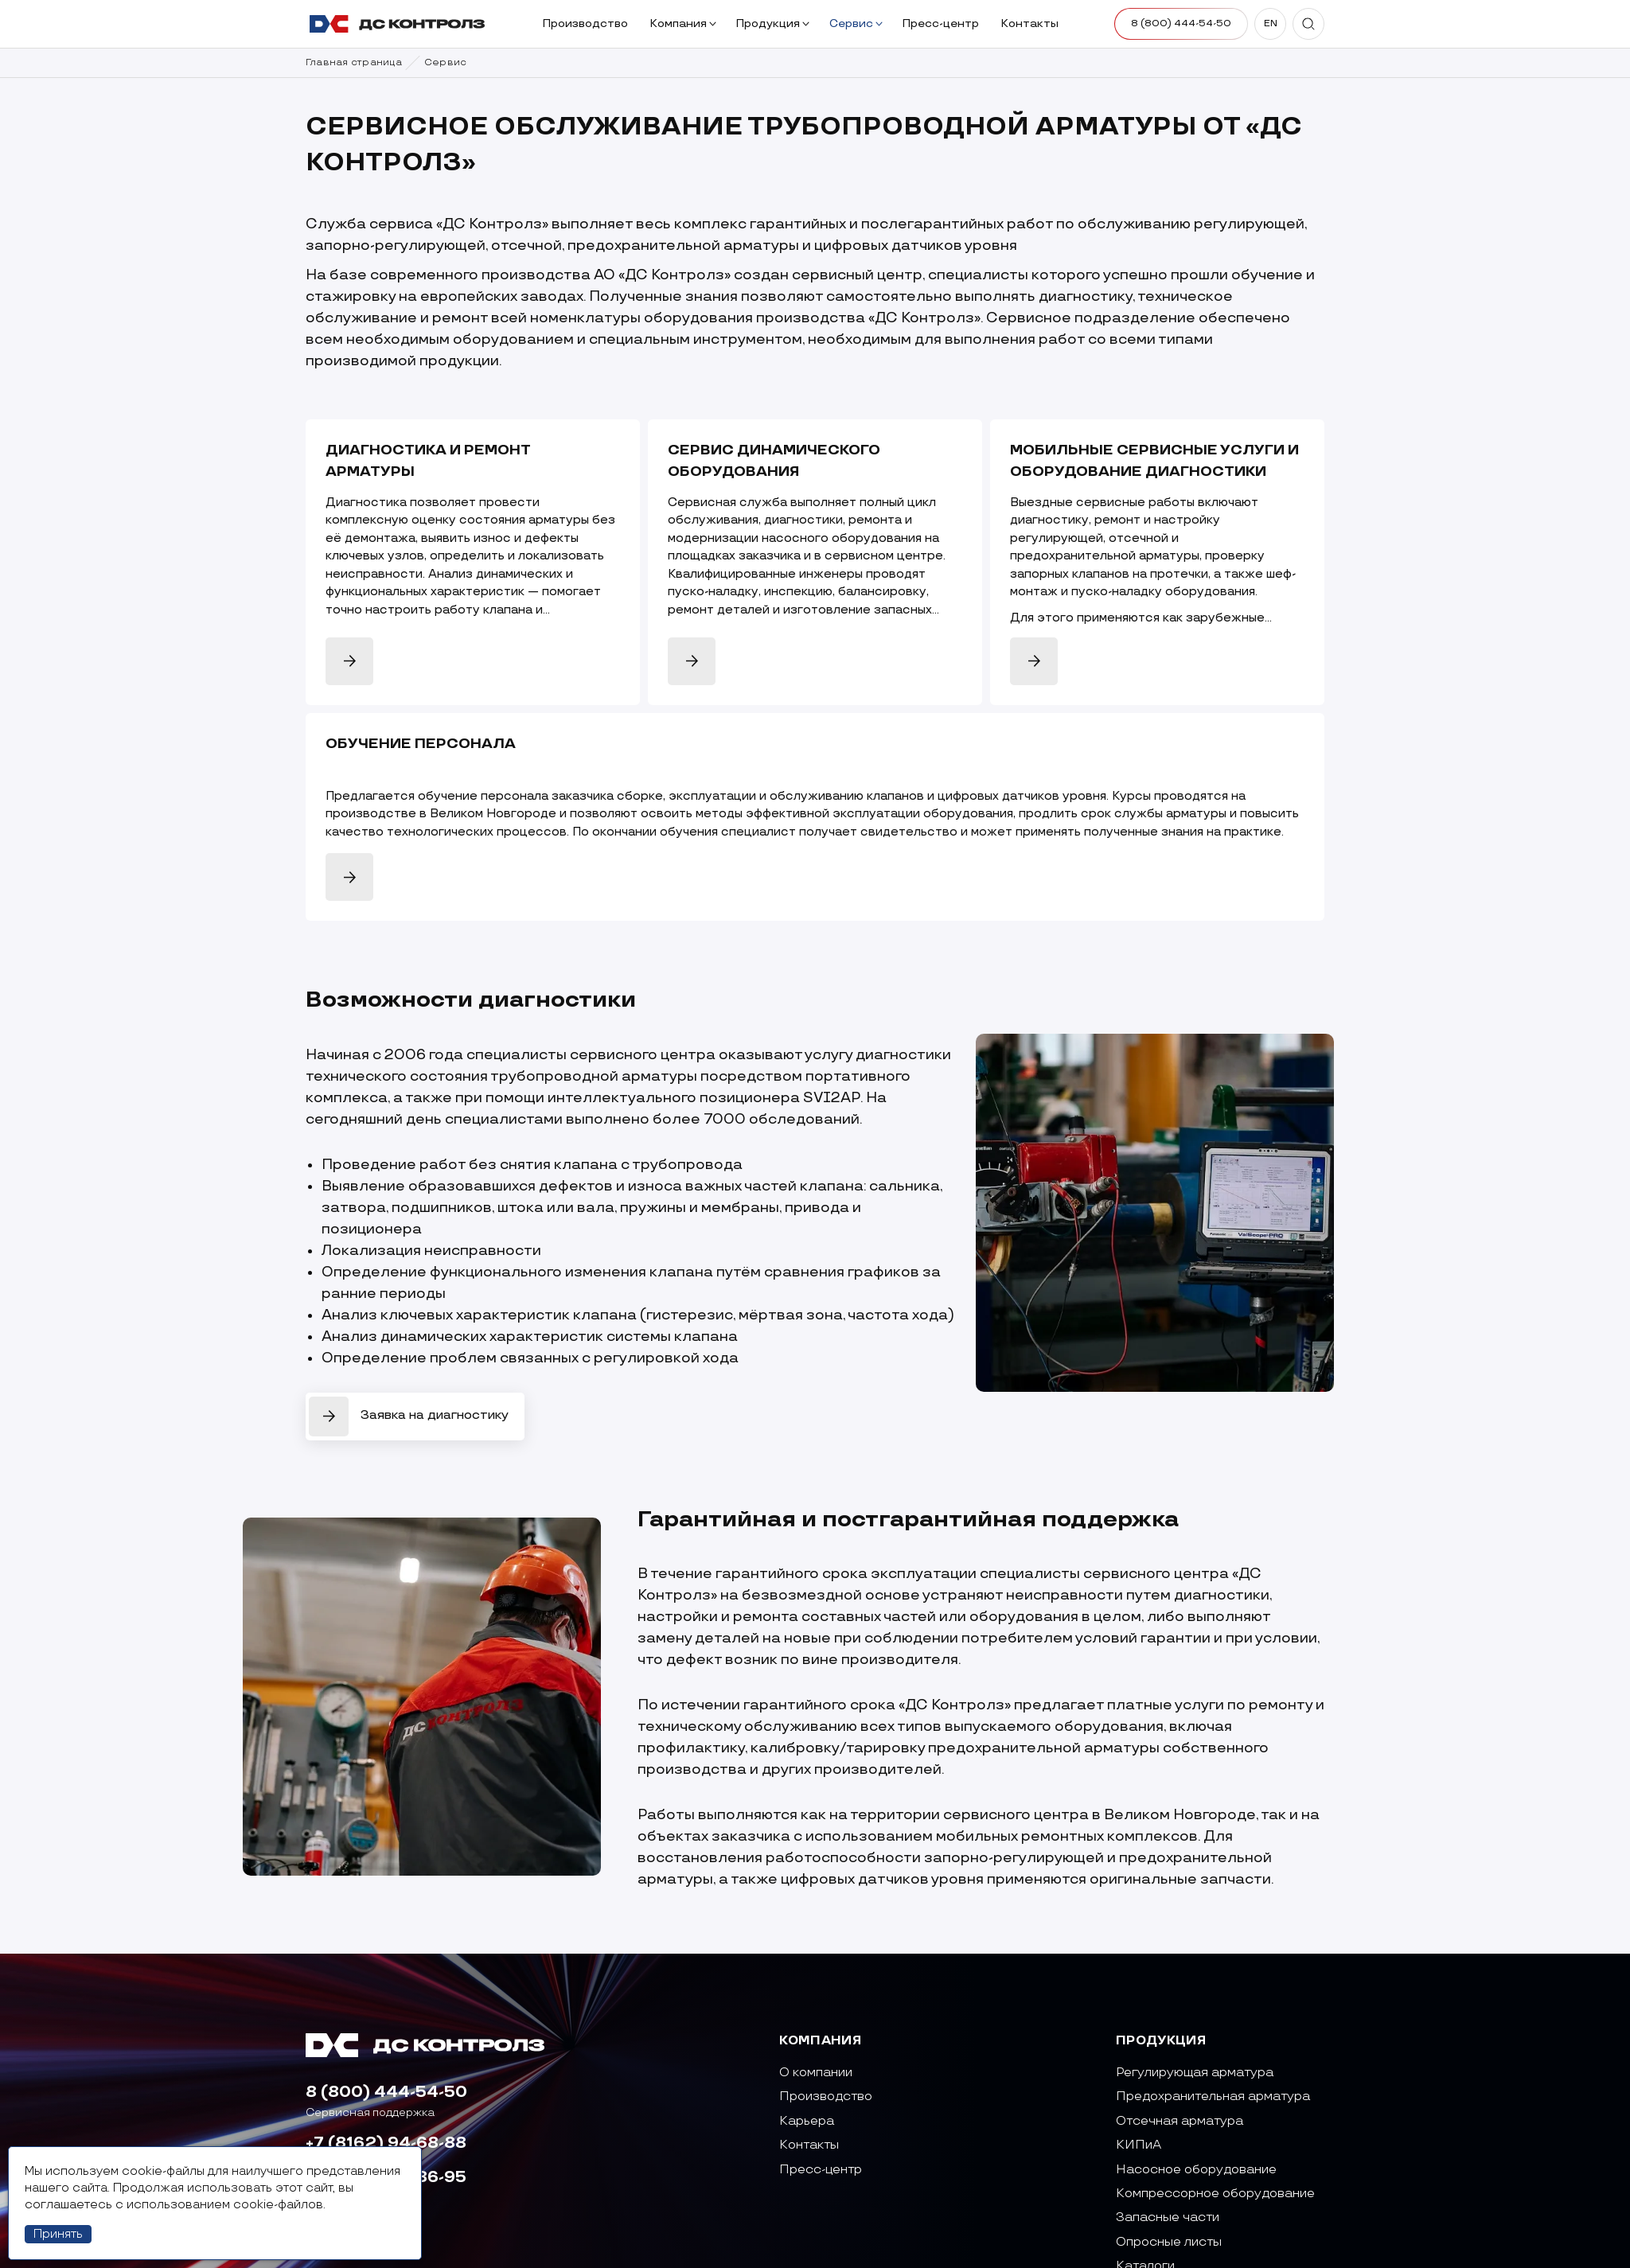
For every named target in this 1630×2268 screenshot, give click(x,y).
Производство (586, 23)
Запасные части (1167, 2217)
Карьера (806, 2121)
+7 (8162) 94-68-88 (386, 2143)
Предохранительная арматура (1213, 2096)
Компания (683, 23)
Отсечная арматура (1179, 2121)
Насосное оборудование (1196, 2169)
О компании (815, 2072)
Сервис (856, 23)
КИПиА (1138, 2145)
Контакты (1031, 23)
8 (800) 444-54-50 (386, 2092)
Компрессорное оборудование (1215, 2193)
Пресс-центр (942, 23)
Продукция (772, 23)
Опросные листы (1169, 2242)
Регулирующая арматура (1194, 2072)
